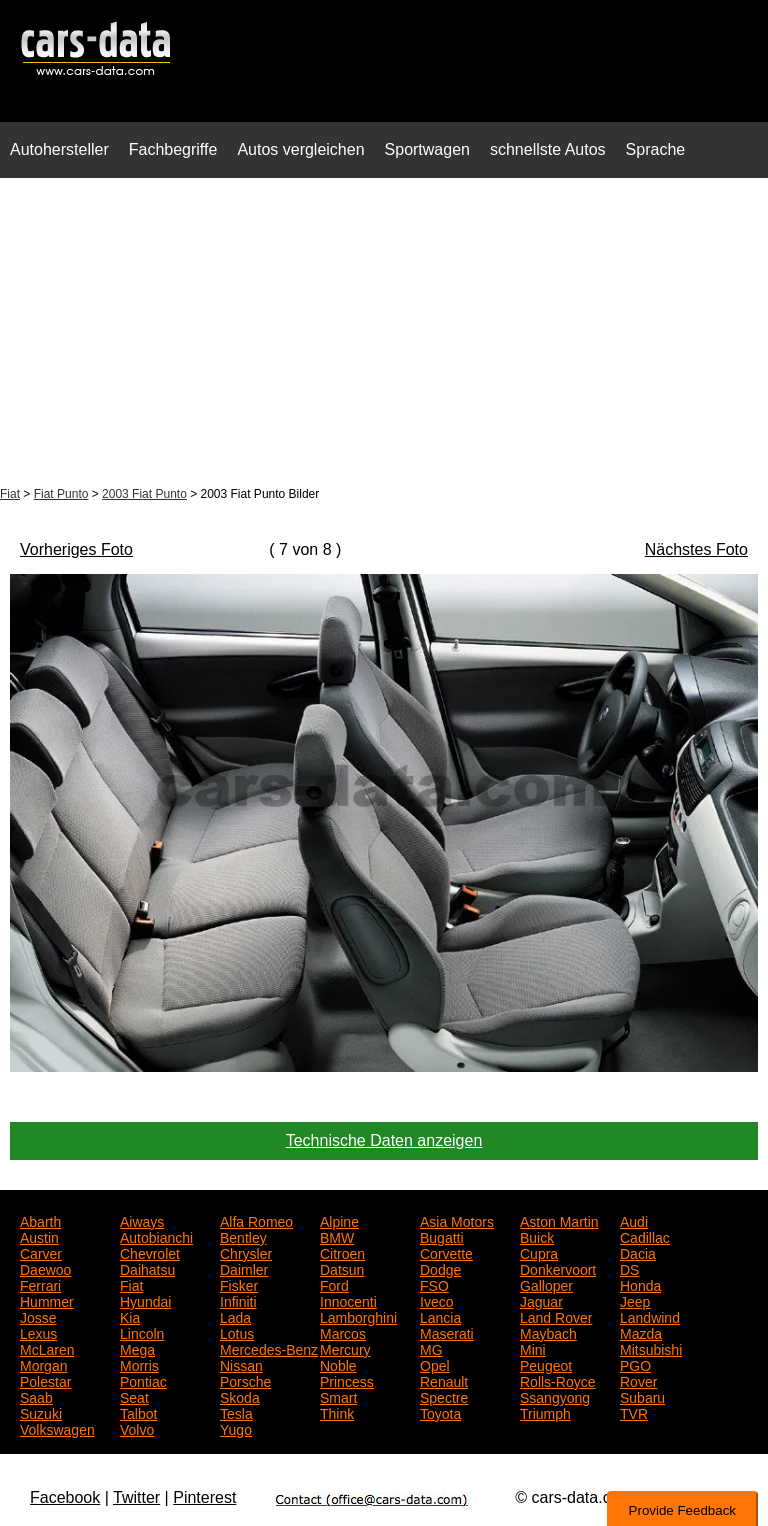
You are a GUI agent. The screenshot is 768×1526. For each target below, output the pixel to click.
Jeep (635, 1300)
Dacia (638, 1252)
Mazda (641, 1332)
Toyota (440, 1412)
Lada (235, 1316)
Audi (634, 1220)
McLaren (47, 1348)
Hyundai (145, 1300)
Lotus (237, 1332)
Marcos (343, 1332)
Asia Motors (457, 1220)
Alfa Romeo (256, 1220)
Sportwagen (427, 149)
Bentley (243, 1236)
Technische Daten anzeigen (384, 1140)
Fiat (10, 494)
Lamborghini (358, 1316)
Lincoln (142, 1332)
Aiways (142, 1220)
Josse (38, 1316)
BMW (337, 1236)
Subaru (642, 1396)
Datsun (342, 1268)
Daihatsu (147, 1268)
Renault (444, 1380)
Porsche (245, 1380)
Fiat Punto (61, 494)
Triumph (545, 1412)
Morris (139, 1364)
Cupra (539, 1252)
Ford (334, 1284)
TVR (634, 1412)
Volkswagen (57, 1428)
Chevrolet (150, 1252)
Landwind (650, 1316)
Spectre (444, 1396)
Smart (338, 1396)
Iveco (436, 1300)
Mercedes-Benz (269, 1348)
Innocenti (348, 1300)
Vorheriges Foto (76, 549)
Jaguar (541, 1300)
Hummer (47, 1300)
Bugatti (442, 1236)
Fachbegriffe (173, 149)
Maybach (548, 1332)
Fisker (239, 1284)
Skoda (240, 1396)
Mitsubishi (651, 1348)
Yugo (236, 1428)
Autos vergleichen (300, 149)
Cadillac (645, 1236)
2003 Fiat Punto (144, 494)
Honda (640, 1284)
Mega (137, 1348)
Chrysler (246, 1252)
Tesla (236, 1412)
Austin (39, 1236)
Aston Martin (559, 1220)
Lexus (38, 1332)
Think (337, 1412)
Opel (435, 1364)
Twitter (136, 1497)
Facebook (65, 1497)
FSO (434, 1284)
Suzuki (41, 1412)
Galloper (546, 1284)
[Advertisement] (384, 334)
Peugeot (546, 1364)
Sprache (656, 149)
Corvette (446, 1252)
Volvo (137, 1428)
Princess (347, 1380)
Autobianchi (156, 1236)
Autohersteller (59, 149)
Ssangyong (555, 1396)
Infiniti (238, 1300)
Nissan (241, 1364)
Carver (41, 1252)
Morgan (43, 1364)
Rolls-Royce (557, 1380)
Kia (130, 1316)
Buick (537, 1236)
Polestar (45, 1380)
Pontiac (143, 1380)
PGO (635, 1364)
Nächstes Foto (696, 549)
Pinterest (204, 1497)
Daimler (244, 1268)
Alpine (339, 1220)
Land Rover (556, 1316)
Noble (338, 1364)
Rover (638, 1380)
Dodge (440, 1268)
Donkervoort (558, 1268)
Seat (134, 1396)
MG (431, 1348)
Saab (36, 1396)
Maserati (447, 1332)
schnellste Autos (548, 149)
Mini (533, 1348)
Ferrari (40, 1284)
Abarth (40, 1220)
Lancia (440, 1316)
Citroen (342, 1252)
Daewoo (45, 1268)
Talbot (138, 1412)
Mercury (345, 1348)
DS (629, 1268)
